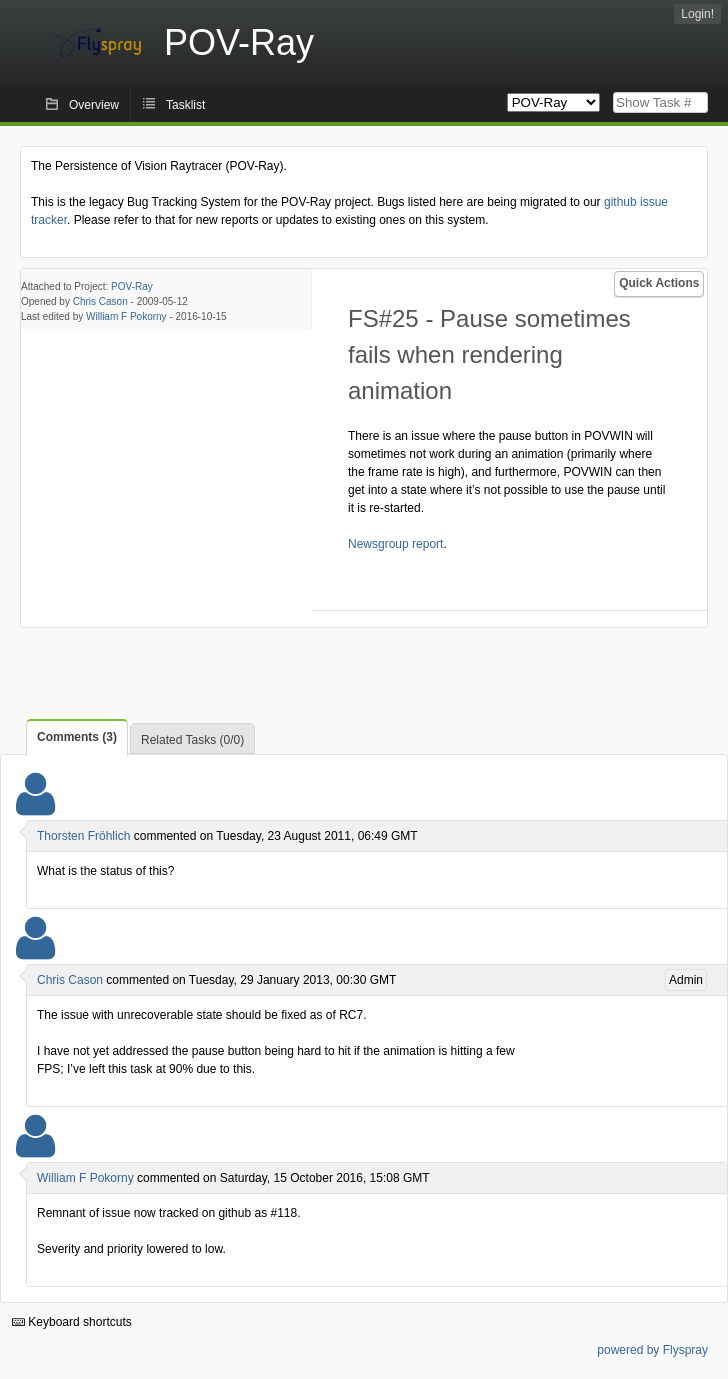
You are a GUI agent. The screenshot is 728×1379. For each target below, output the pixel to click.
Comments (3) (77, 737)
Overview (94, 105)
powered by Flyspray (652, 1350)
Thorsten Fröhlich (83, 836)
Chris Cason (100, 301)
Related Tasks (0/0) (192, 740)
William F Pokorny (126, 316)
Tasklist (185, 105)
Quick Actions (659, 283)
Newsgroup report (395, 544)
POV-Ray (132, 286)
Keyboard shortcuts (72, 1322)
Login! (697, 14)
